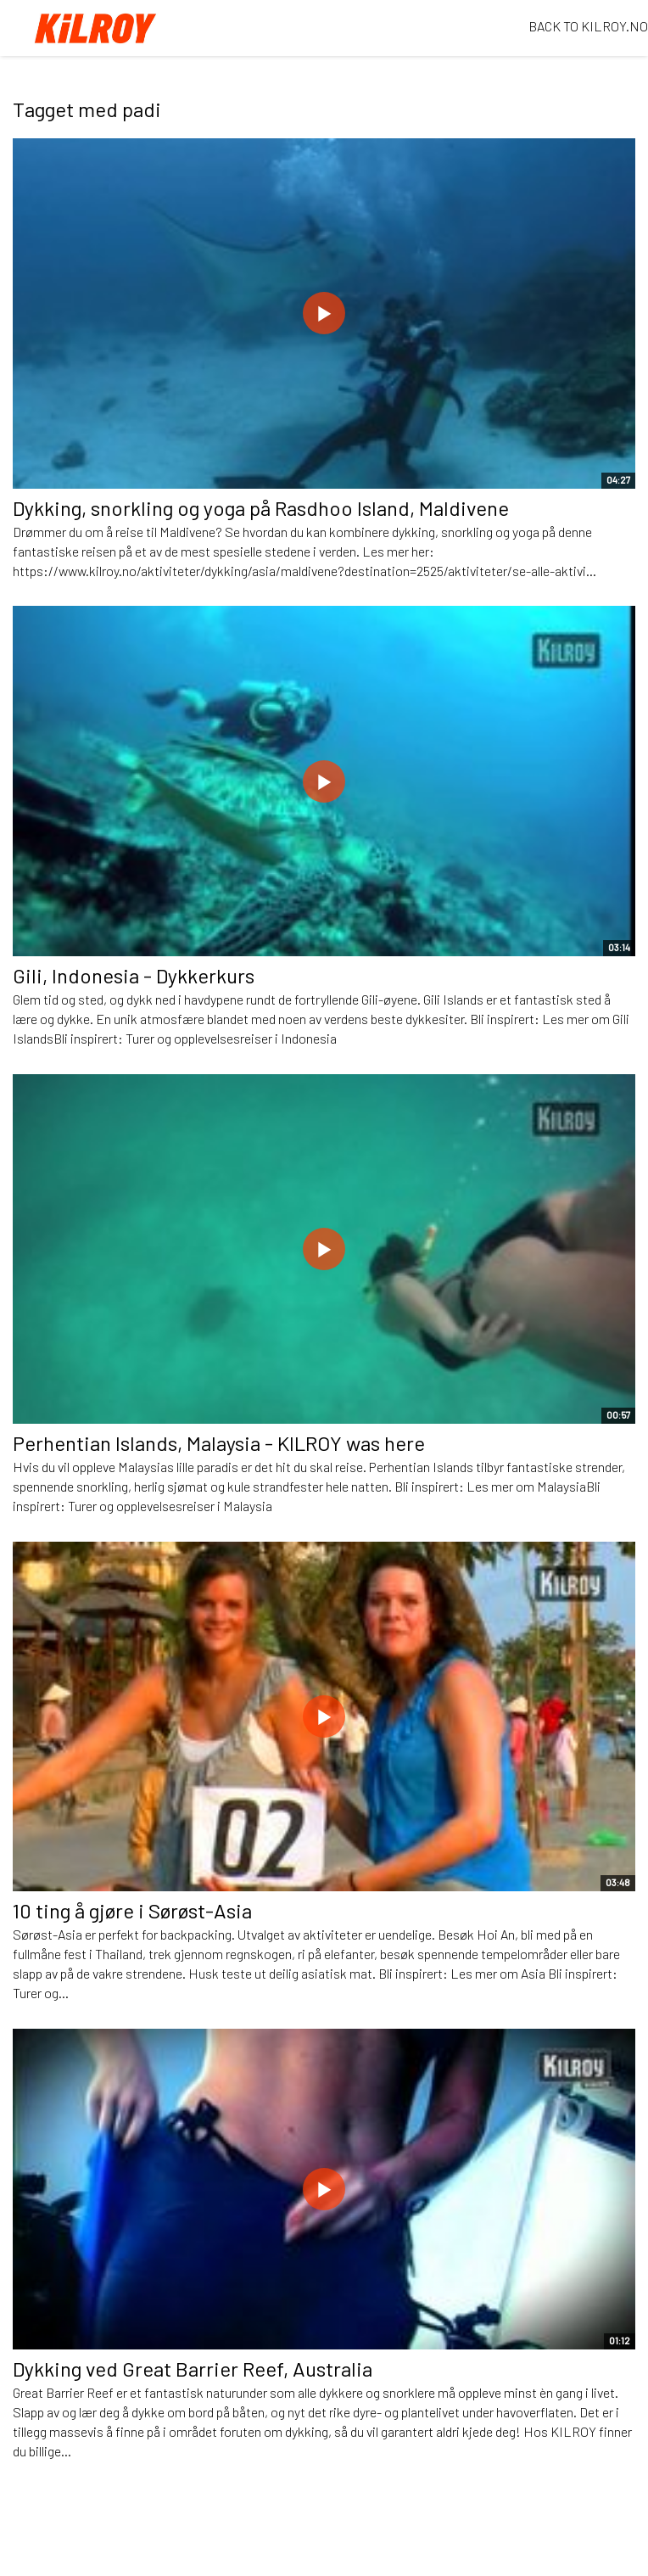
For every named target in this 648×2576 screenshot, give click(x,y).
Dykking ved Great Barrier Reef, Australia (192, 2368)
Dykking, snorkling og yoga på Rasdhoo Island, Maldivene (261, 508)
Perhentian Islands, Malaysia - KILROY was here (219, 1443)
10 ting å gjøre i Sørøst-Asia (132, 1910)
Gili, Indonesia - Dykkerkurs (133, 975)
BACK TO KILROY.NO (588, 26)
